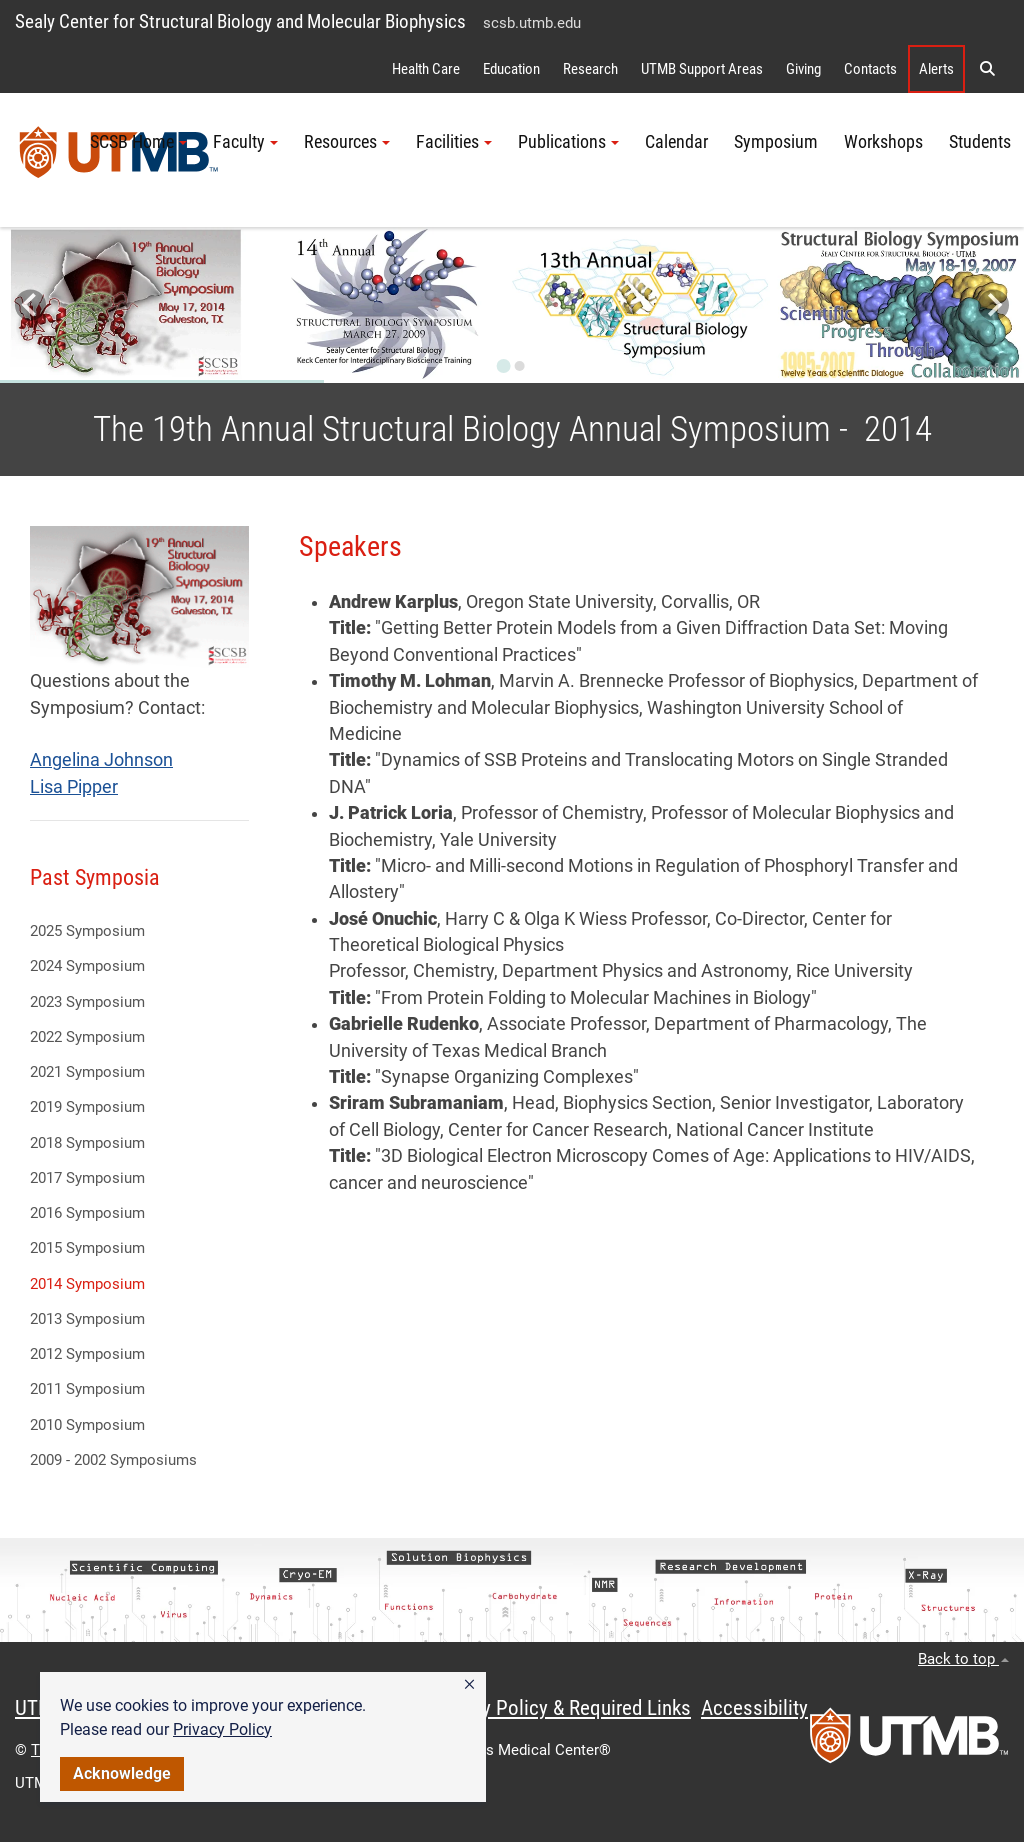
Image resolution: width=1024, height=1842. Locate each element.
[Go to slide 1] (504, 366)
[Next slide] (993, 305)
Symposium (776, 142)
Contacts (870, 69)
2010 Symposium (87, 1425)
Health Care (426, 69)
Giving (803, 69)
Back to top (963, 1659)
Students (980, 142)
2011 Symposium (87, 1389)
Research (590, 69)
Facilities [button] (454, 142)
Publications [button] (568, 142)
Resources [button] (347, 142)
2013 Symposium (87, 1319)
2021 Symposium (87, 1072)
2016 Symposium (87, 1213)
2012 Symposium (87, 1354)
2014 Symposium (87, 1284)
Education (511, 69)
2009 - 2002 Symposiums (113, 1460)
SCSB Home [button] (138, 142)
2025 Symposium (87, 931)
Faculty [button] (245, 142)
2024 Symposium (87, 966)
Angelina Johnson (101, 760)
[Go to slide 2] (520, 366)
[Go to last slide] (30, 305)
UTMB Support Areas (702, 69)
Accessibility (754, 1708)
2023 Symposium (87, 1002)
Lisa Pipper (74, 787)
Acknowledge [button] (122, 1773)
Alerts (936, 69)
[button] (469, 1685)
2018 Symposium (87, 1143)
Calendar (676, 142)
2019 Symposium (87, 1107)
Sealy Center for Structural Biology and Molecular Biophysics (240, 21)
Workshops (883, 142)
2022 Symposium (87, 1037)
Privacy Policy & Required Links (560, 1708)
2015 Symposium (87, 1248)
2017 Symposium (87, 1178)
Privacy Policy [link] (222, 1729)
